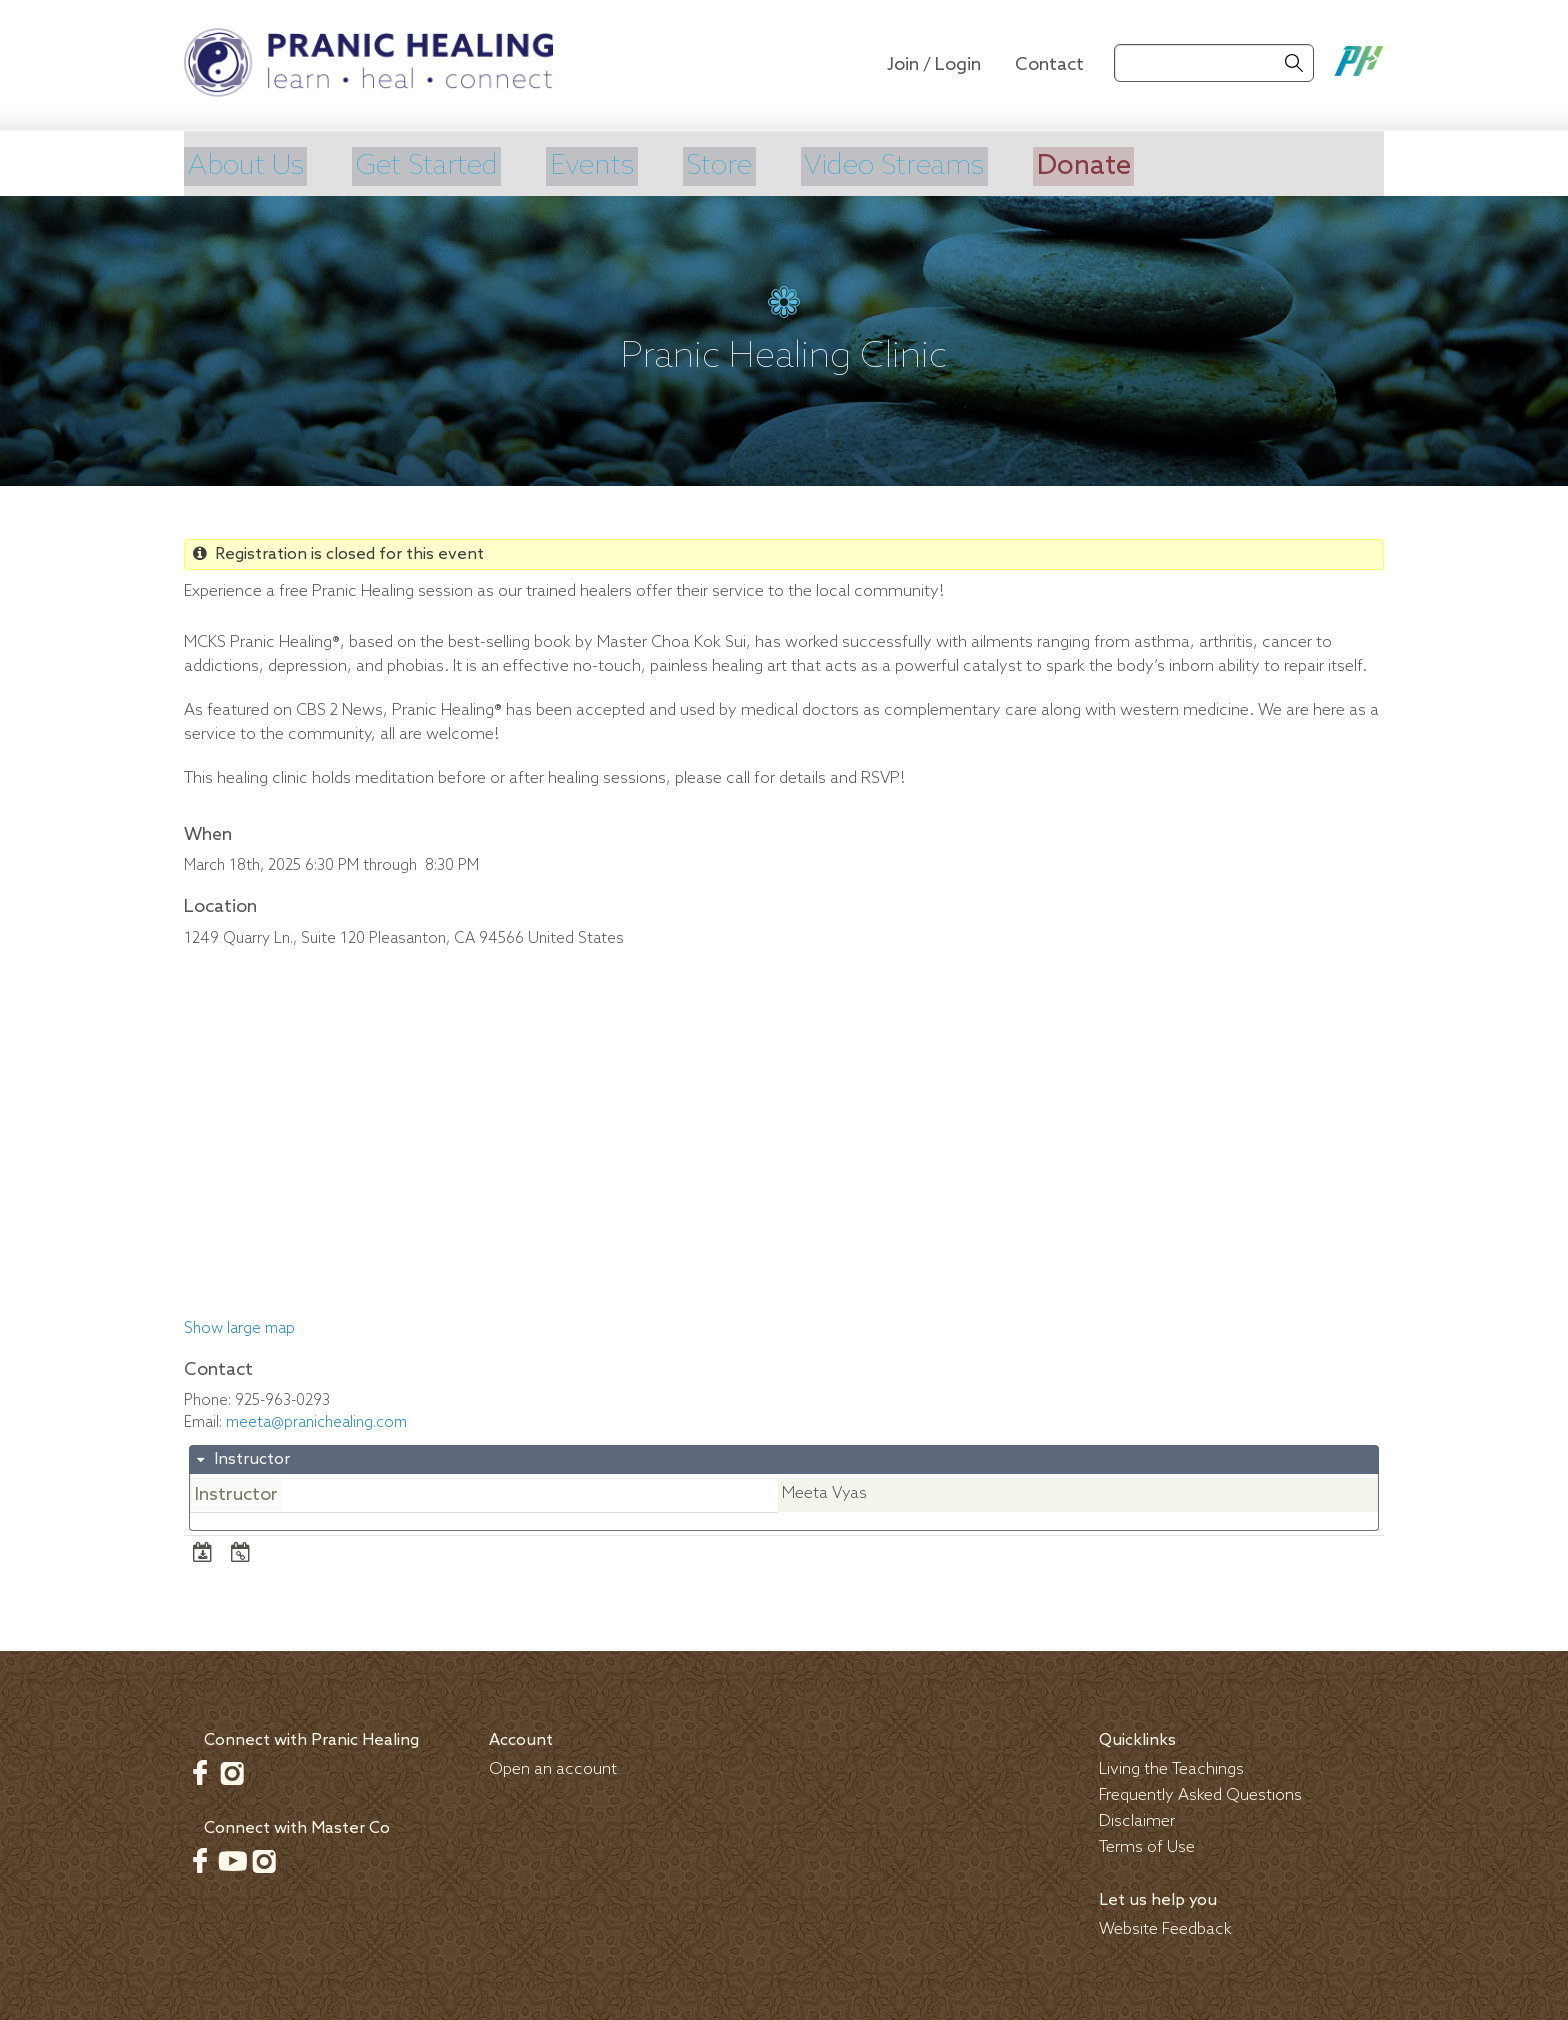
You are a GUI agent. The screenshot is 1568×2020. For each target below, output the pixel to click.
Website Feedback (1165, 1926)
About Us (248, 165)
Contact (1049, 65)
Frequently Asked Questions (1200, 1792)
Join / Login (934, 65)
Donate (1152, 165)
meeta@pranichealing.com (316, 1420)
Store (758, 165)
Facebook (200, 1770)
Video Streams (948, 165)
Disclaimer (1137, 1818)
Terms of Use (1147, 1844)
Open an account (553, 1766)
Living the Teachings (1171, 1766)
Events (622, 165)
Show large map (239, 1327)
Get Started (445, 165)
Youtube (232, 1858)
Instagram (232, 1770)
